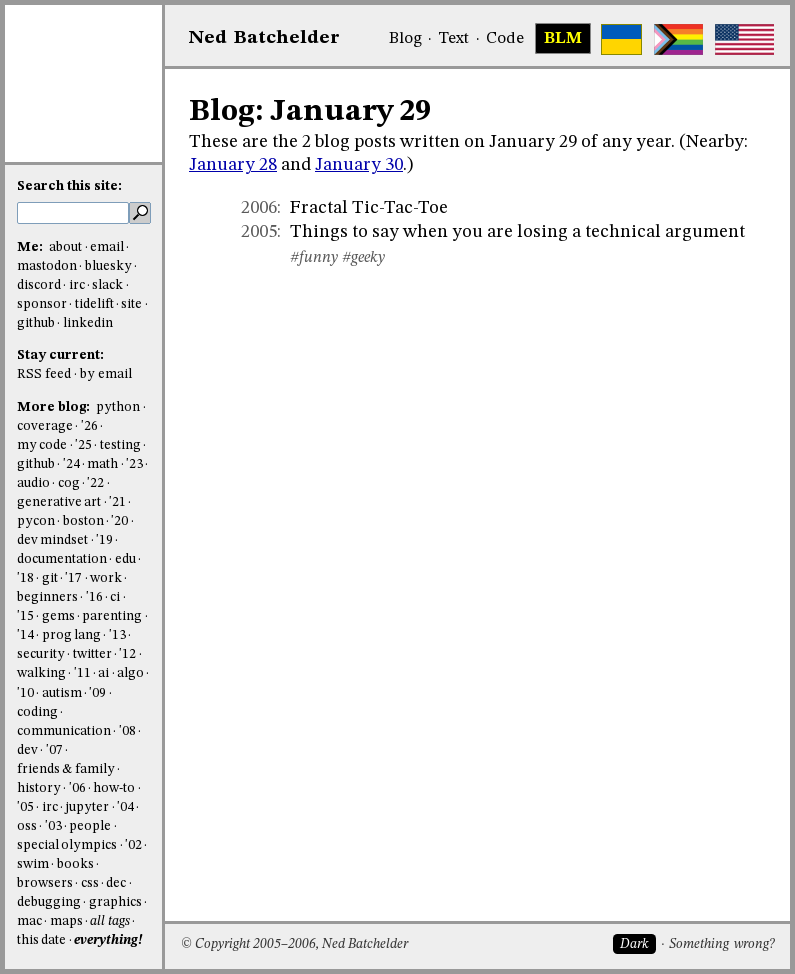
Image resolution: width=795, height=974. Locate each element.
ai (103, 673)
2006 (259, 208)
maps (66, 921)
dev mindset (52, 540)
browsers (45, 883)
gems (58, 616)
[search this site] (73, 213)
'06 (77, 788)
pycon (36, 521)
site (131, 304)
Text (453, 39)
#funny (314, 258)
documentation (62, 559)
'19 (104, 540)
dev (27, 750)
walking (41, 673)
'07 (54, 750)
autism (62, 693)
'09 (97, 693)
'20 (119, 521)
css (90, 883)
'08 (127, 731)
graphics (115, 902)
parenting (112, 616)
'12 (127, 654)
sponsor (42, 304)
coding (37, 712)
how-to (114, 788)
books (75, 864)
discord (39, 285)
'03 (53, 826)
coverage (45, 426)
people (90, 826)
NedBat (264, 38)
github (36, 323)
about (65, 247)
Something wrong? (721, 944)
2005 (259, 232)
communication (64, 731)
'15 (25, 616)
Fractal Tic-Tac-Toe (369, 208)
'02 (133, 845)
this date (41, 940)
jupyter (87, 807)
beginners (47, 597)
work (106, 578)
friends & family (66, 769)
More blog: (55, 407)
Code (505, 39)
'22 (95, 483)
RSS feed (44, 374)
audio (33, 483)
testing (120, 445)
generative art (59, 502)
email (107, 247)
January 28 (233, 165)
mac (29, 921)
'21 (117, 502)
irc (77, 285)
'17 (73, 578)
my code (42, 445)
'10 (25, 693)
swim (33, 864)
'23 (134, 464)
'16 (94, 597)
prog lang (71, 635)
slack (107, 285)
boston (83, 521)
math (102, 464)
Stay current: (60, 355)
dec (116, 883)
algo (130, 673)
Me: (31, 247)
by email (106, 374)
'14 (25, 635)
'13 (117, 635)
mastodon (47, 266)
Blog (405, 39)
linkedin (88, 323)
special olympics (67, 845)
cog (69, 483)
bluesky (108, 266)
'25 (83, 445)
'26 (89, 426)
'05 (25, 807)
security (41, 654)
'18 (25, 578)
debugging (49, 902)
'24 (71, 464)
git (50, 578)
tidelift (94, 304)
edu (125, 559)
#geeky (363, 258)
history (39, 788)
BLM (563, 39)
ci (115, 597)
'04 (125, 807)
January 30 (359, 165)
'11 (82, 673)
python (118, 407)
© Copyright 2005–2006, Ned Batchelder (294, 944)
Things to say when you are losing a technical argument (517, 232)
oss (27, 826)
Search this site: (69, 186)
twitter (92, 654)
